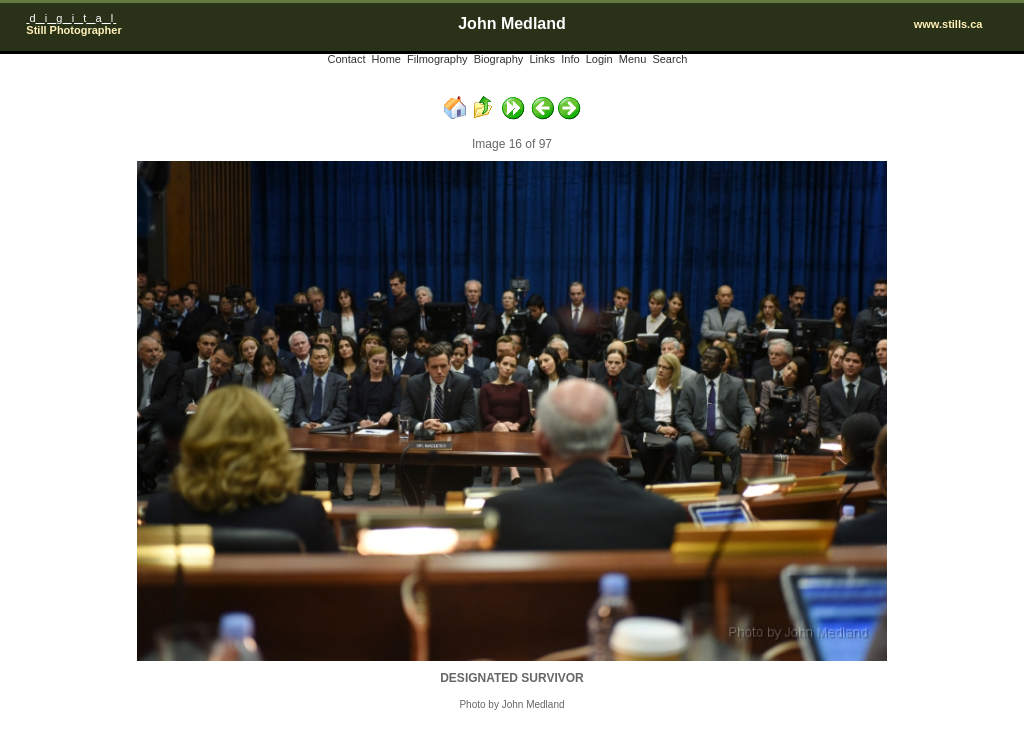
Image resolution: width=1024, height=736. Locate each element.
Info (570, 59)
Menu (633, 59)
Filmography (437, 59)
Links (542, 59)
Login (599, 59)
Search (669, 59)
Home (386, 59)
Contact (347, 59)
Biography (499, 59)
